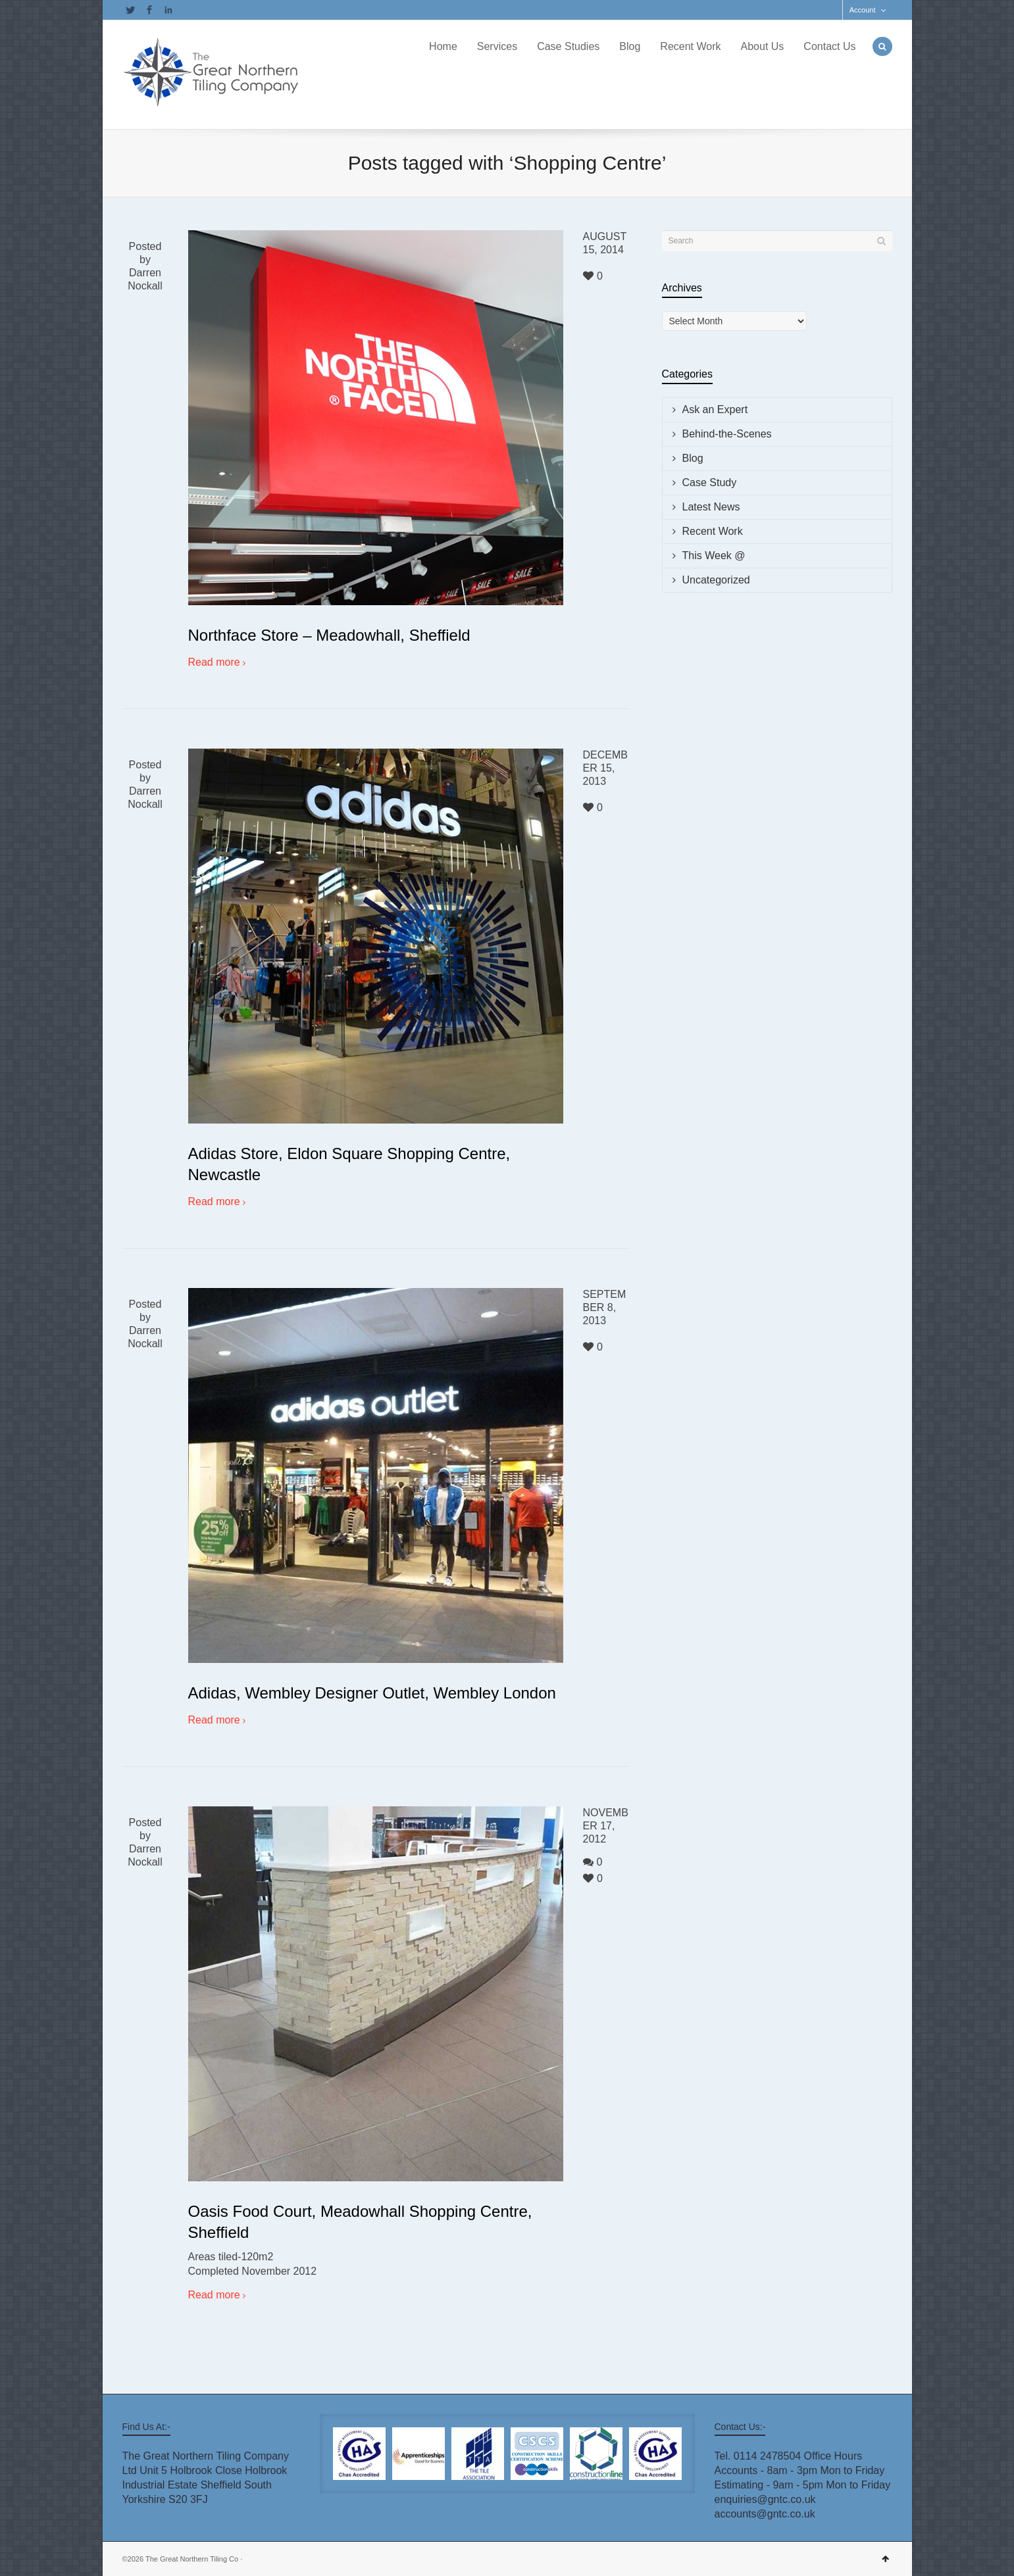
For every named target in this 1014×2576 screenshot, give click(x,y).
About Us (762, 46)
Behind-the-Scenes (727, 433)
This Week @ (714, 555)
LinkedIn (168, 10)
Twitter (130, 10)
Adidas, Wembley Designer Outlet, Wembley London (372, 1693)
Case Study (709, 482)
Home (443, 46)
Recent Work (690, 46)
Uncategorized (716, 579)
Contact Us (829, 46)
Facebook (149, 10)
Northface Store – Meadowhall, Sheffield (329, 635)
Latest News (711, 506)
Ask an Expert (715, 409)
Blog (629, 46)
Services (497, 46)
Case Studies (568, 46)
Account (862, 10)
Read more (214, 662)
